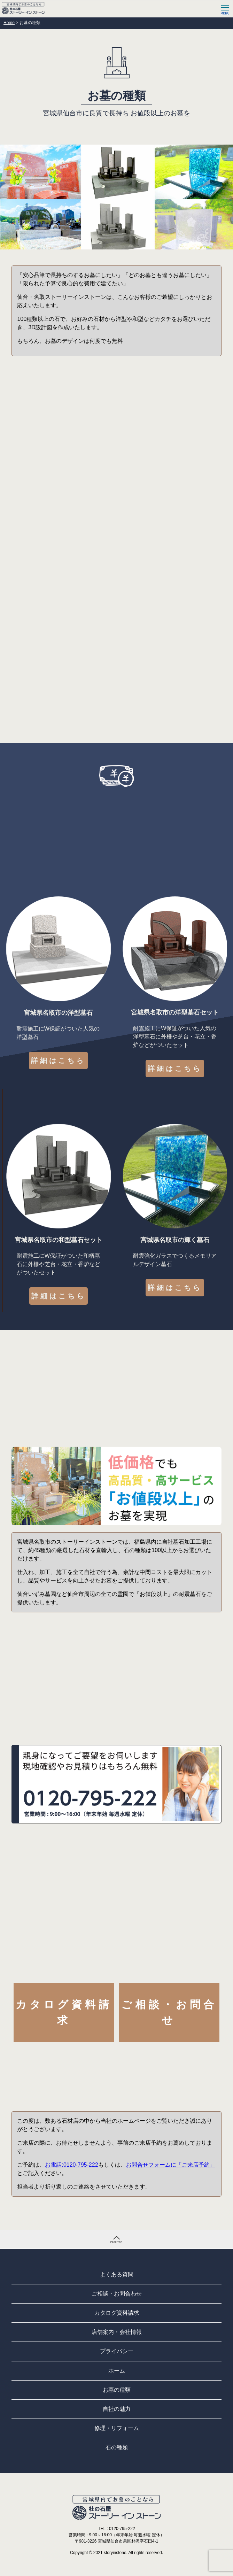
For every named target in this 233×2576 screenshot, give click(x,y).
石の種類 (117, 2447)
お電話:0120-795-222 (71, 2165)
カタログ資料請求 (64, 2012)
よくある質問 (116, 2274)
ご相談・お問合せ (169, 2012)
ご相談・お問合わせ (117, 2294)
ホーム (116, 2371)
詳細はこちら (58, 1060)
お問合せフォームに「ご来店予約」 (170, 2165)
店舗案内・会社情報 (117, 2332)
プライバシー (116, 2351)
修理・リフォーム (116, 2428)
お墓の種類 (117, 2390)
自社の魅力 (117, 2409)
